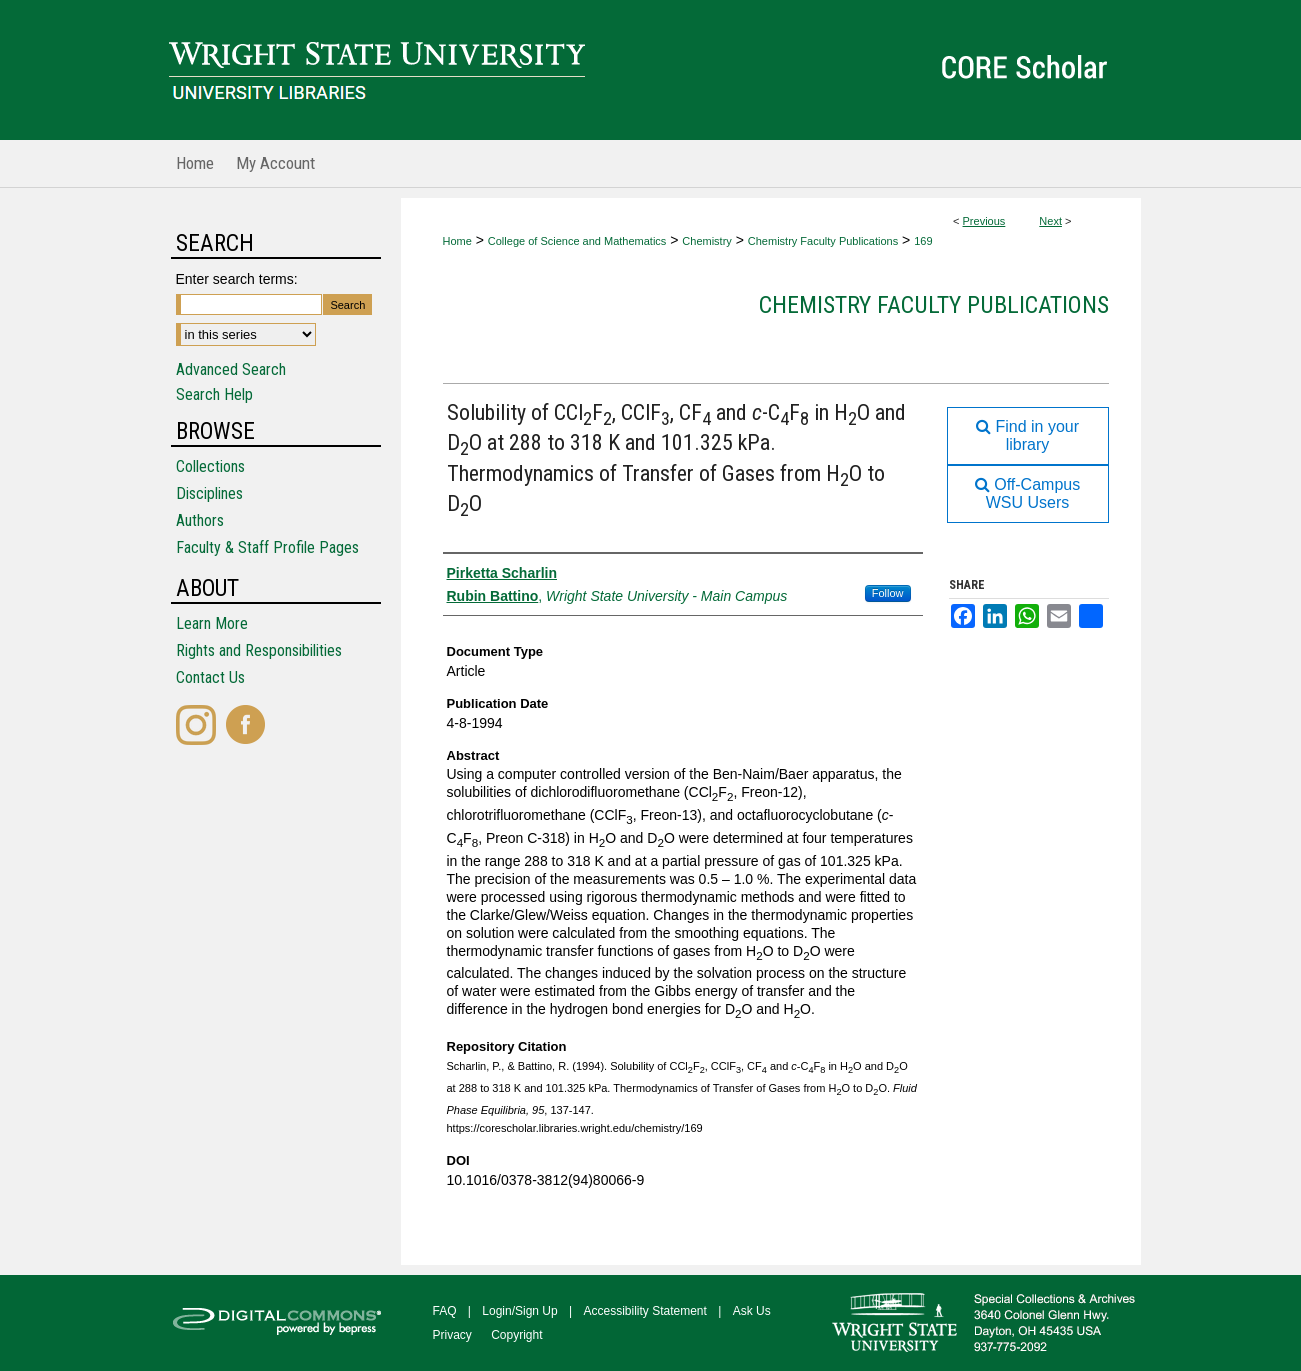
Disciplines (209, 493)
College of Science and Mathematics (577, 241)
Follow (888, 593)
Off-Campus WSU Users (1027, 493)
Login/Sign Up (519, 1311)
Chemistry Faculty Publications (823, 241)
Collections (210, 466)
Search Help (214, 394)
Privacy (452, 1335)
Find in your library (1027, 435)
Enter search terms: (237, 279)
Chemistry (707, 241)
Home (457, 241)
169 (923, 241)
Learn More (212, 623)
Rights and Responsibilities (259, 650)
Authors (200, 520)
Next (1050, 221)
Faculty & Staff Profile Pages (267, 547)
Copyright (516, 1335)
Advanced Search (231, 369)
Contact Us (210, 677)
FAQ (445, 1311)
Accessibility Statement (645, 1311)
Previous (984, 221)
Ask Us (752, 1311)
